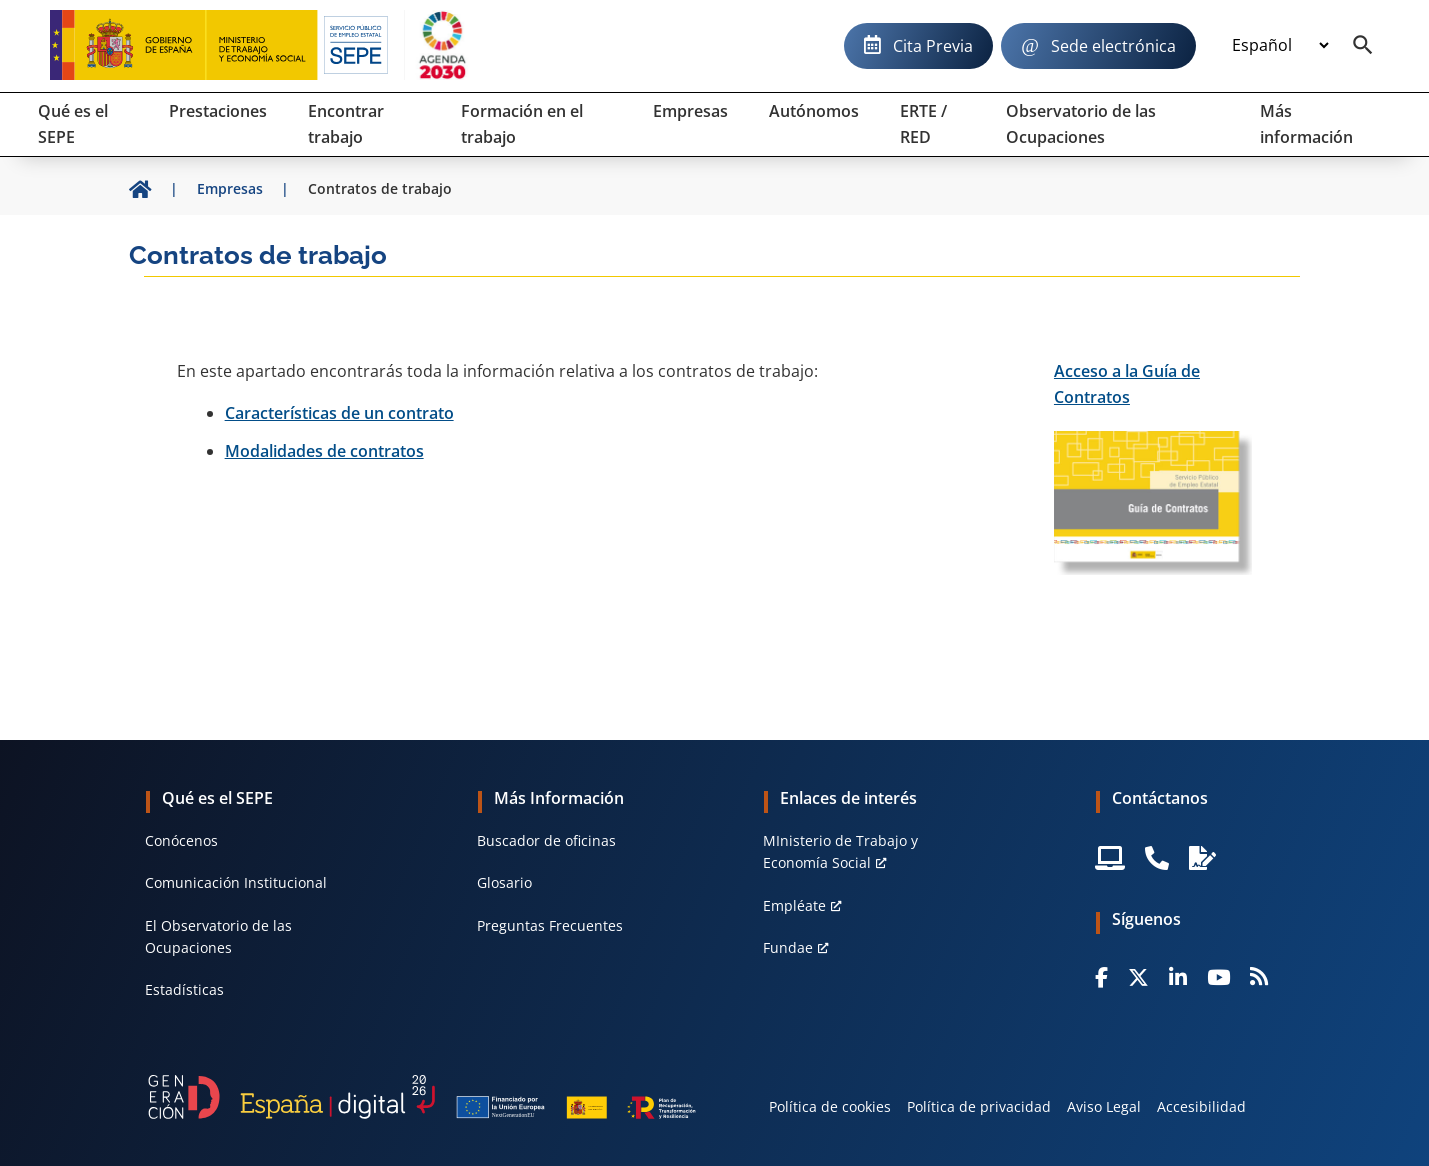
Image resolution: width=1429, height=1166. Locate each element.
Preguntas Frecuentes (550, 925)
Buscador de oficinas (546, 840)
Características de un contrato (339, 413)
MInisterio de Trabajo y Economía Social (840, 851)
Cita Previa (933, 46)
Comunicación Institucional (236, 882)
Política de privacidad (979, 1106)
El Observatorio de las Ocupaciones (218, 936)
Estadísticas (184, 989)
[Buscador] (1363, 46)
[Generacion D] (422, 1097)
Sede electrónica (1113, 46)
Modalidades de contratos (324, 451)
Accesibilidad (1201, 1106)
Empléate (794, 905)
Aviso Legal (1104, 1106)
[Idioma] (1280, 46)
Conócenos (181, 840)
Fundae (788, 947)
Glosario (504, 882)
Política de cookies (830, 1106)
